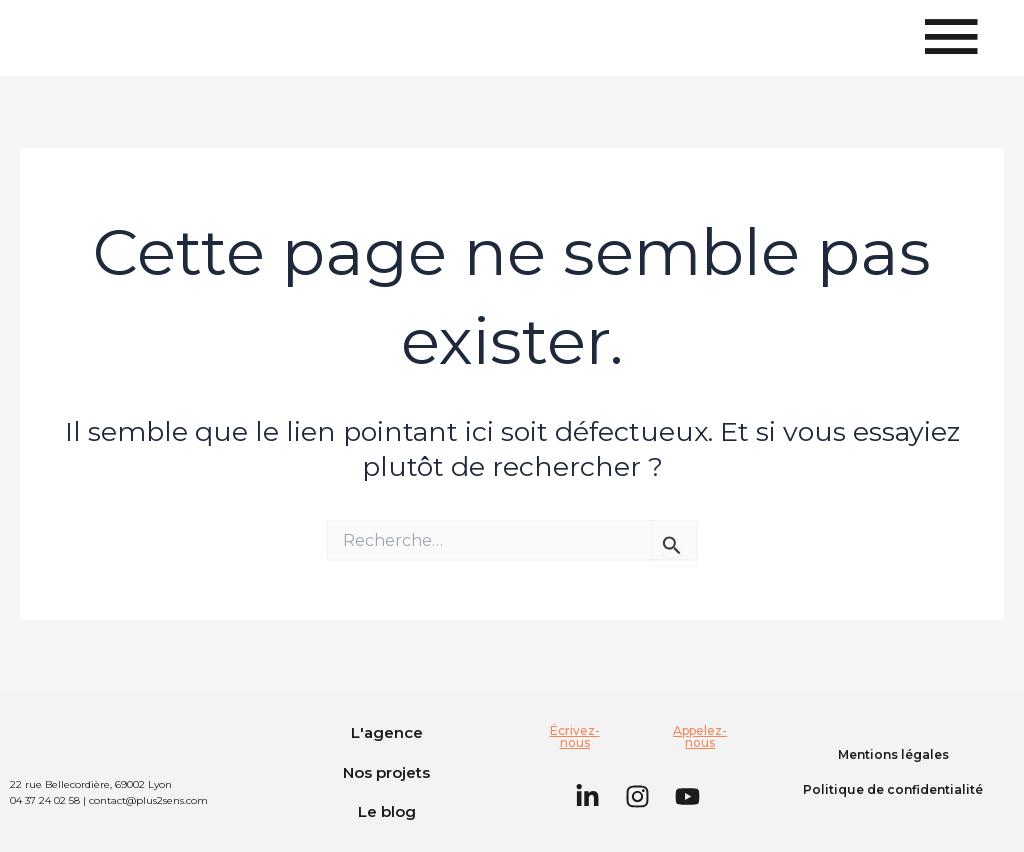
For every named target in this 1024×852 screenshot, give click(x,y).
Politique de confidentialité (893, 789)
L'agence (387, 732)
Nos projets (386, 772)
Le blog (387, 811)
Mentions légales (893, 754)
